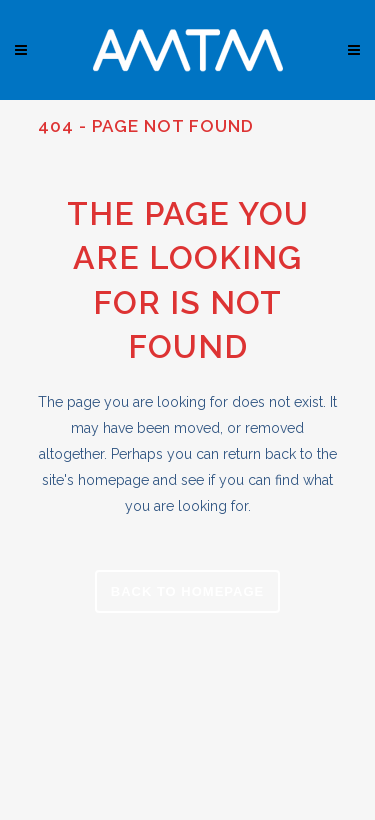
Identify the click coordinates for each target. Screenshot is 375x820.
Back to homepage (187, 591)
